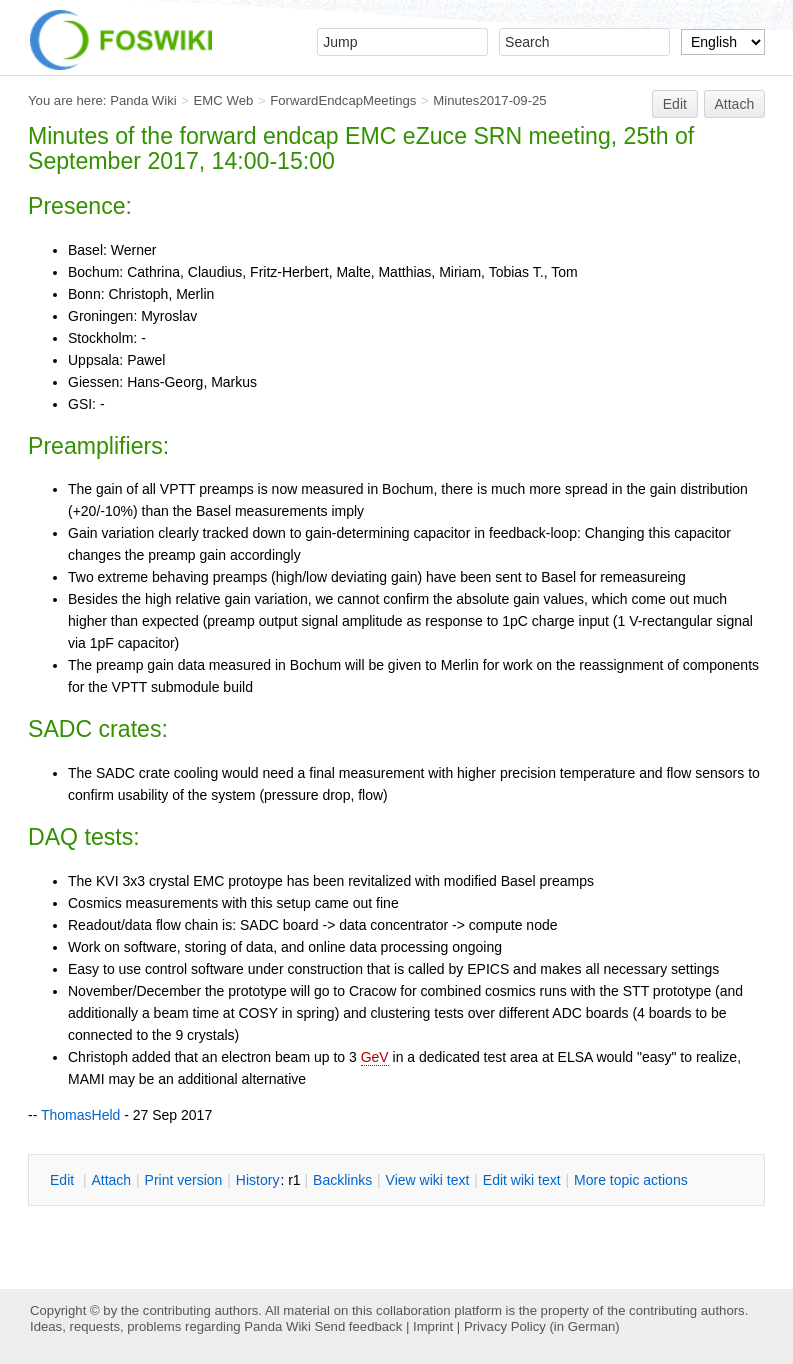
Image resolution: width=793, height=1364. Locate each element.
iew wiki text (428, 1180)
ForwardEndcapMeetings (343, 100)
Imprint (433, 1326)
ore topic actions (631, 1180)
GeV (375, 1057)
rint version (184, 1180)
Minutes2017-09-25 (489, 100)
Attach (735, 104)
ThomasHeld (80, 1115)
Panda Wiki (143, 100)
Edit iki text (522, 1180)
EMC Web (224, 100)
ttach (111, 1180)
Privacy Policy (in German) (542, 1326)
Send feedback (358, 1326)
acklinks (342, 1180)
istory (258, 1180)
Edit (675, 104)
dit (64, 1180)
